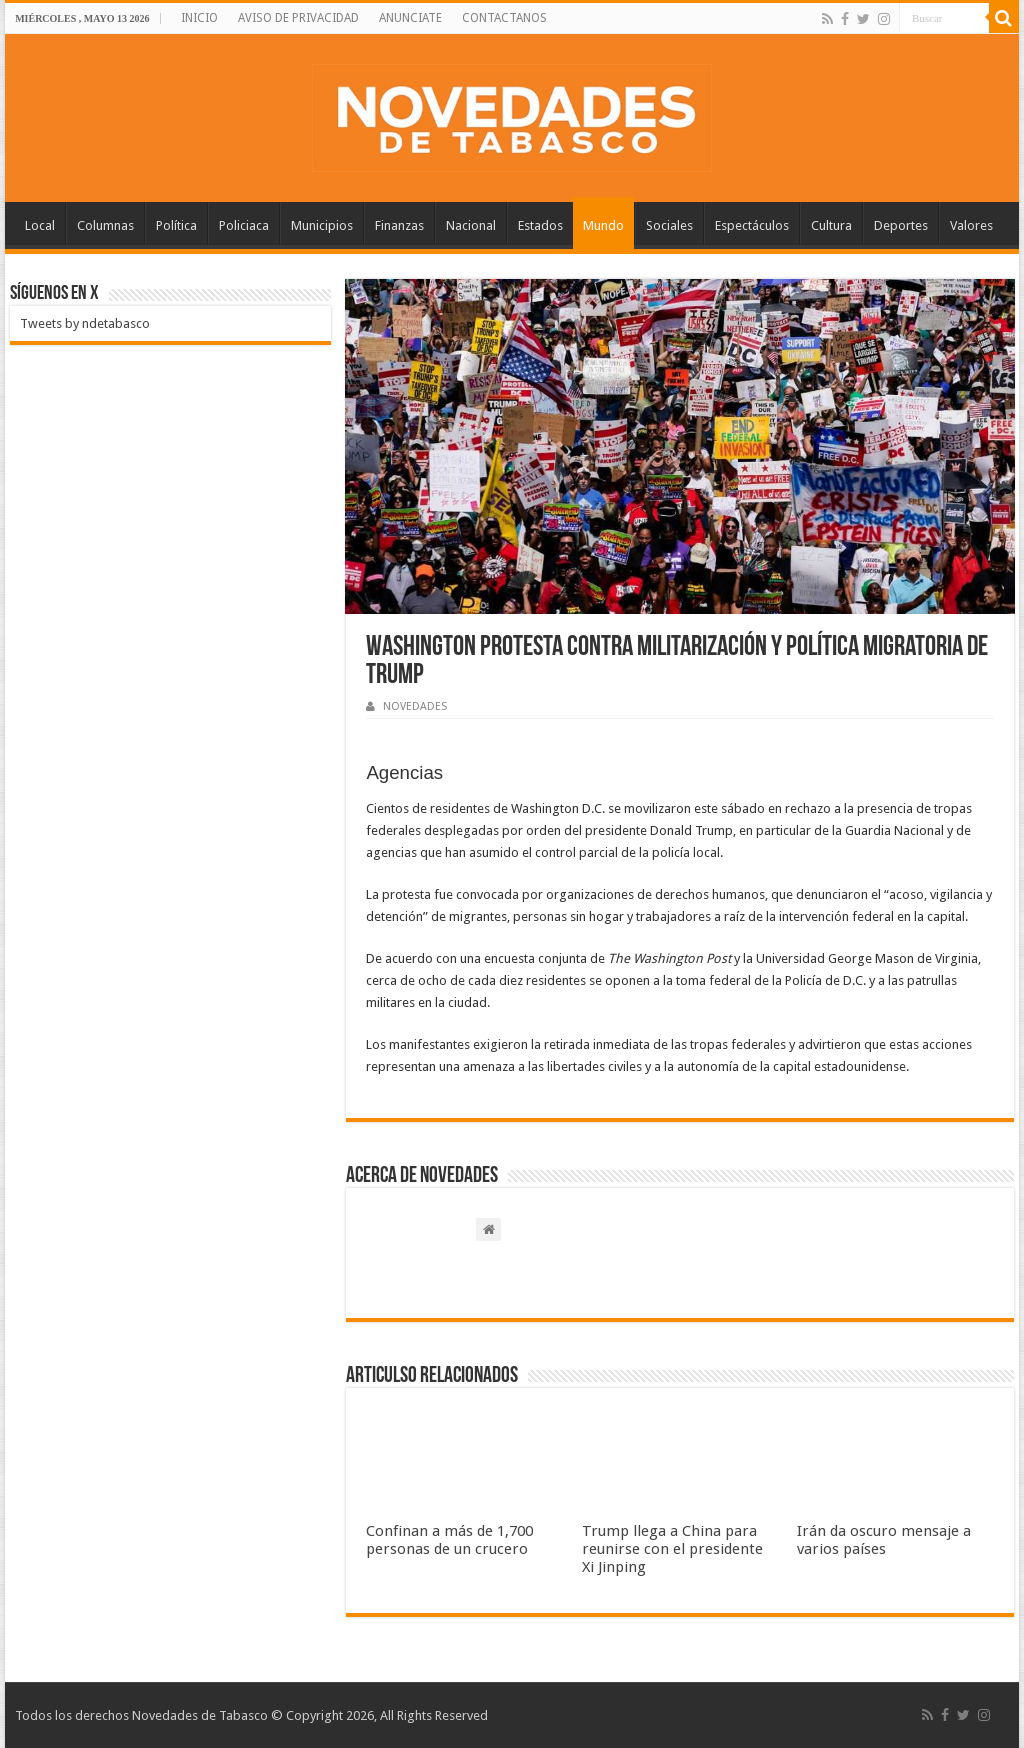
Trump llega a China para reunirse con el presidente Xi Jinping (672, 1549)
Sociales (669, 225)
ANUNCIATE (410, 18)
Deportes (901, 225)
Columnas (105, 225)
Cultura (831, 225)
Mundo (603, 225)
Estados (540, 225)
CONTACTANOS (504, 18)
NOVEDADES (415, 706)
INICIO (199, 18)
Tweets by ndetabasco (85, 323)
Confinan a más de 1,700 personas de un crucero (449, 1540)
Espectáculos (752, 225)
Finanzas (399, 225)
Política (176, 225)
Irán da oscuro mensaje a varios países (884, 1540)
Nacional (471, 225)
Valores (971, 225)
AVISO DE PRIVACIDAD (298, 18)
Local (40, 225)
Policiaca (244, 225)
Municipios (322, 225)
